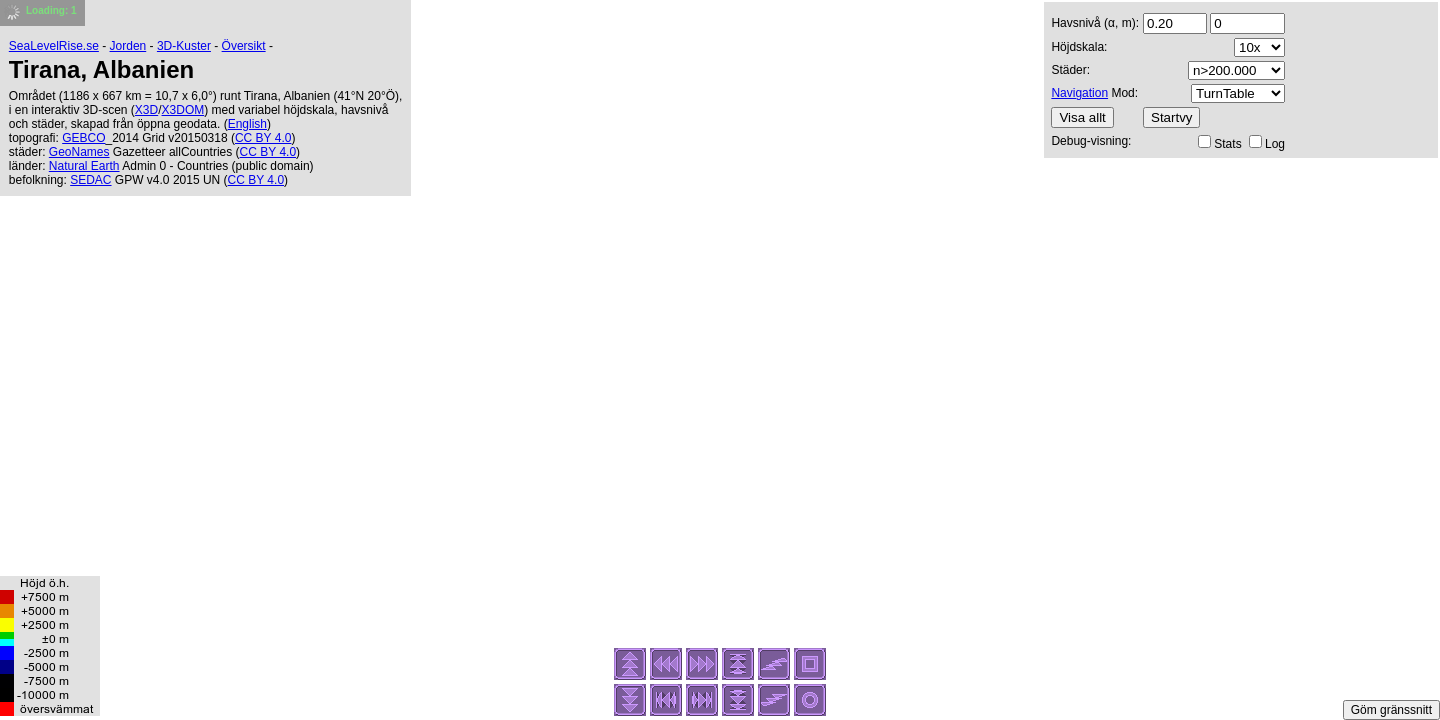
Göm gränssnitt (1391, 710)
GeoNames (79, 152)
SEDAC (90, 180)
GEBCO (83, 138)
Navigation (1079, 93)
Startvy (1171, 117)
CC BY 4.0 (263, 138)
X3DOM (183, 110)
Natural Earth (84, 166)
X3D (146, 110)
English (247, 124)
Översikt (244, 46)
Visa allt (1082, 117)
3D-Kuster (184, 46)
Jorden (128, 46)
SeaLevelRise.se (54, 46)
